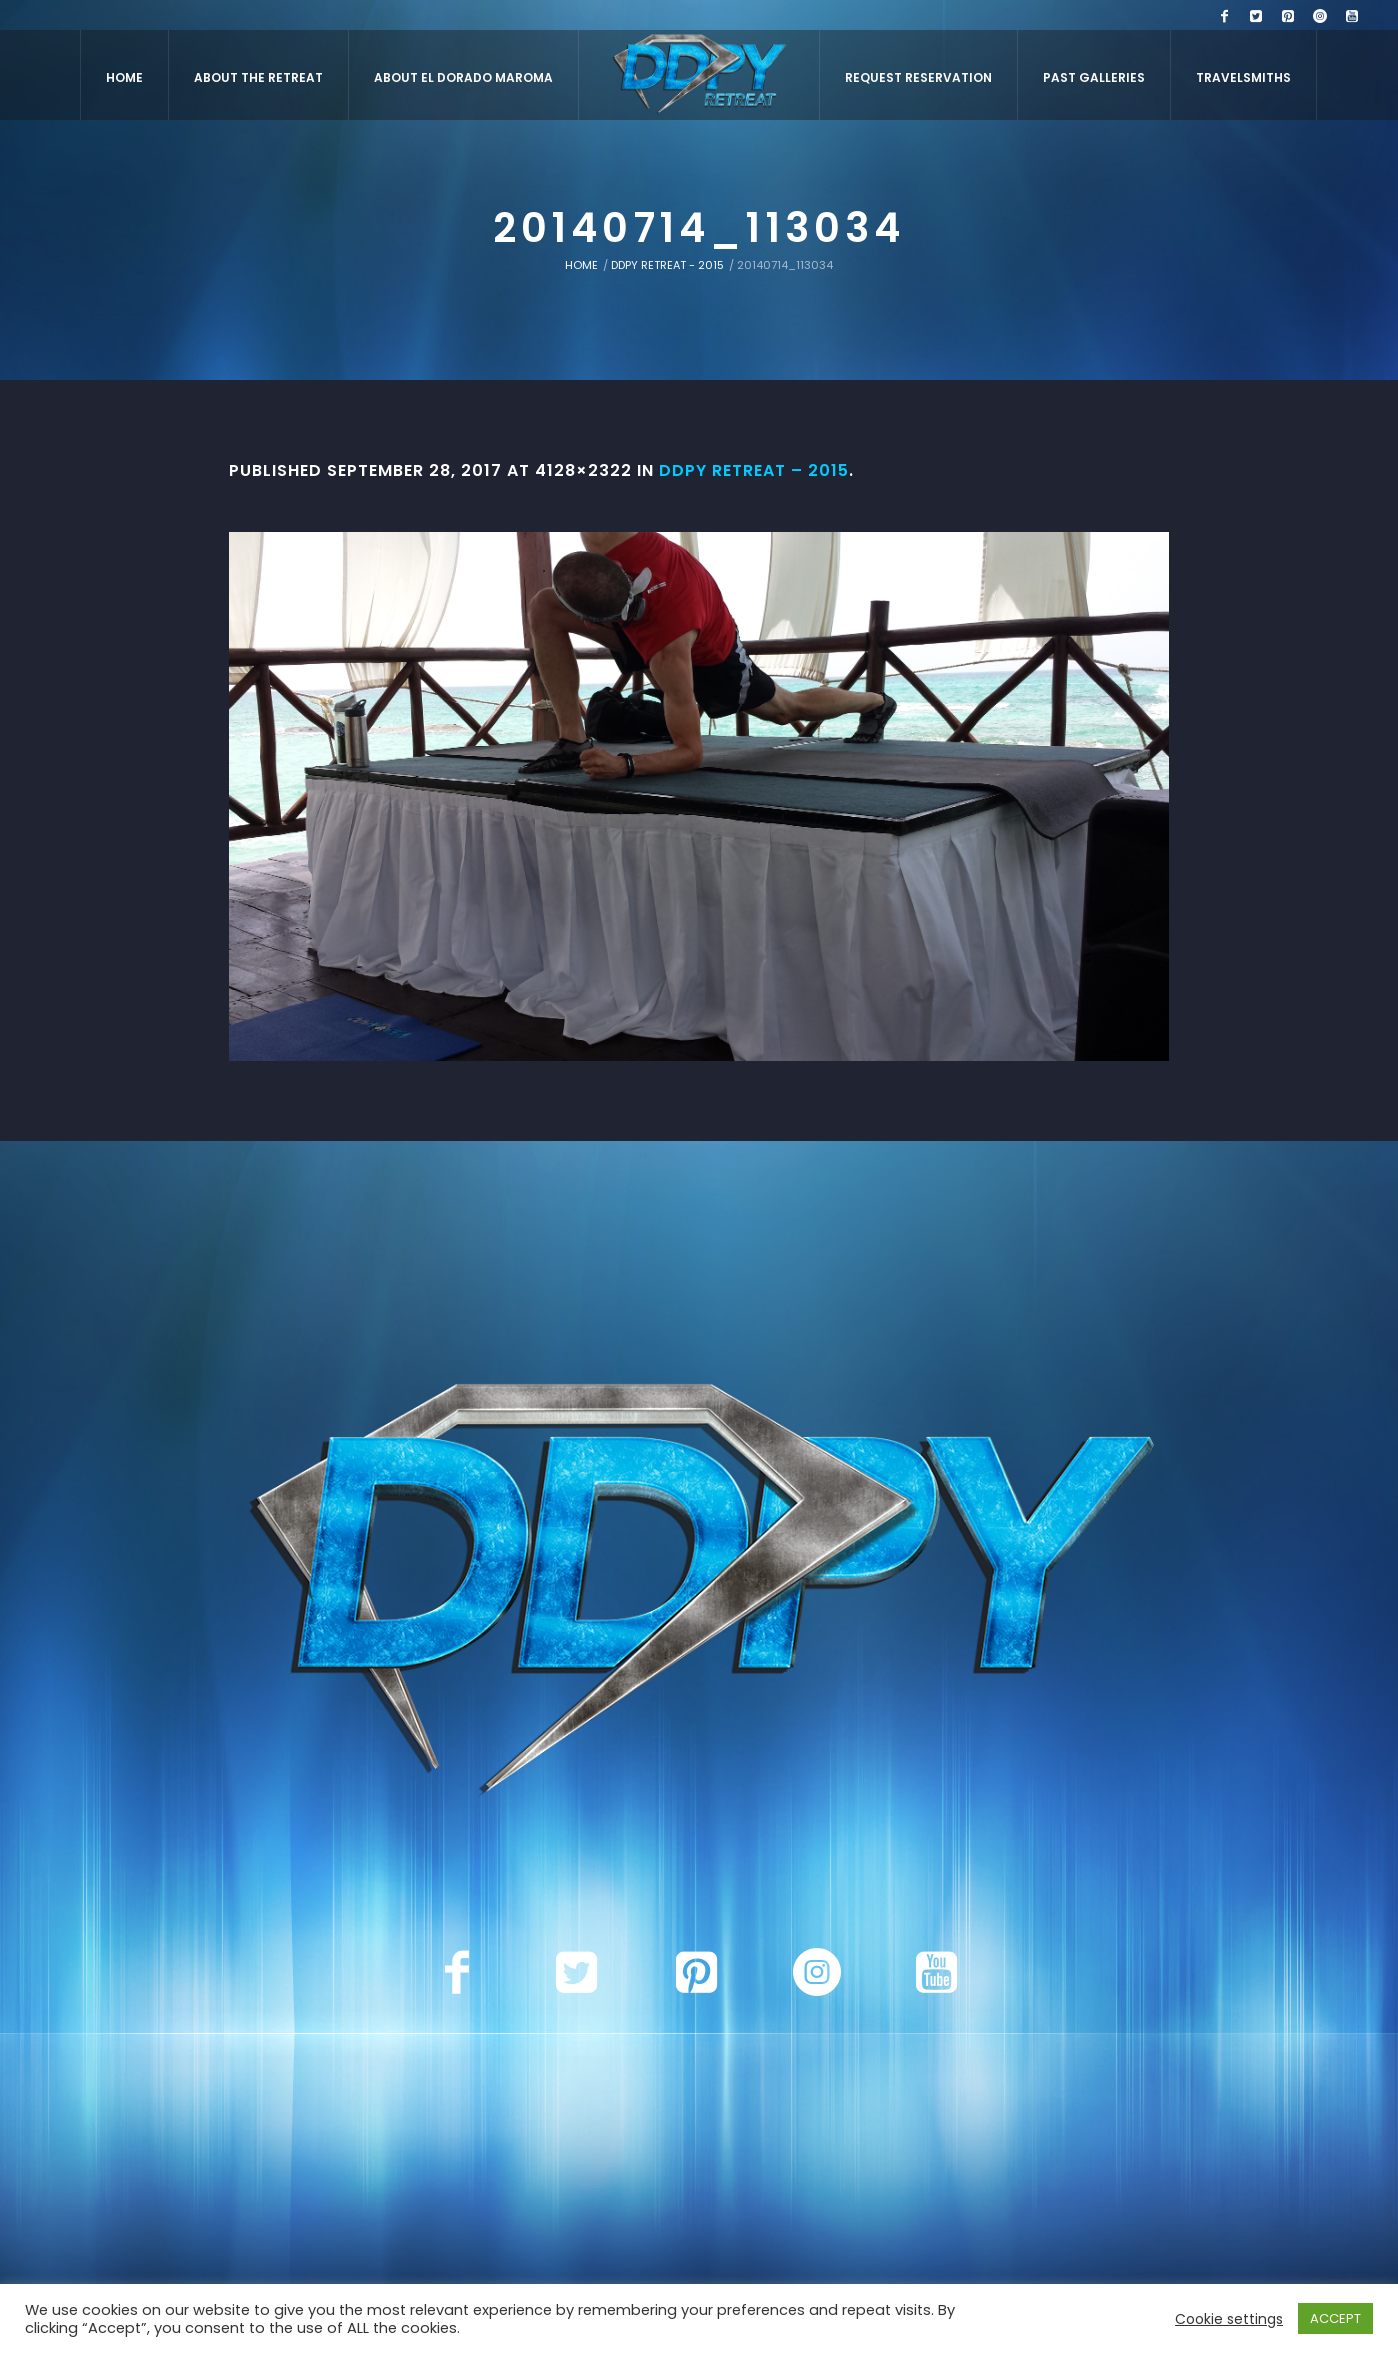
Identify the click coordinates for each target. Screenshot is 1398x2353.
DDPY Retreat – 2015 (754, 470)
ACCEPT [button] (1335, 2318)
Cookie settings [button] (1229, 2319)
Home (581, 265)
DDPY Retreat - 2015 (667, 265)
